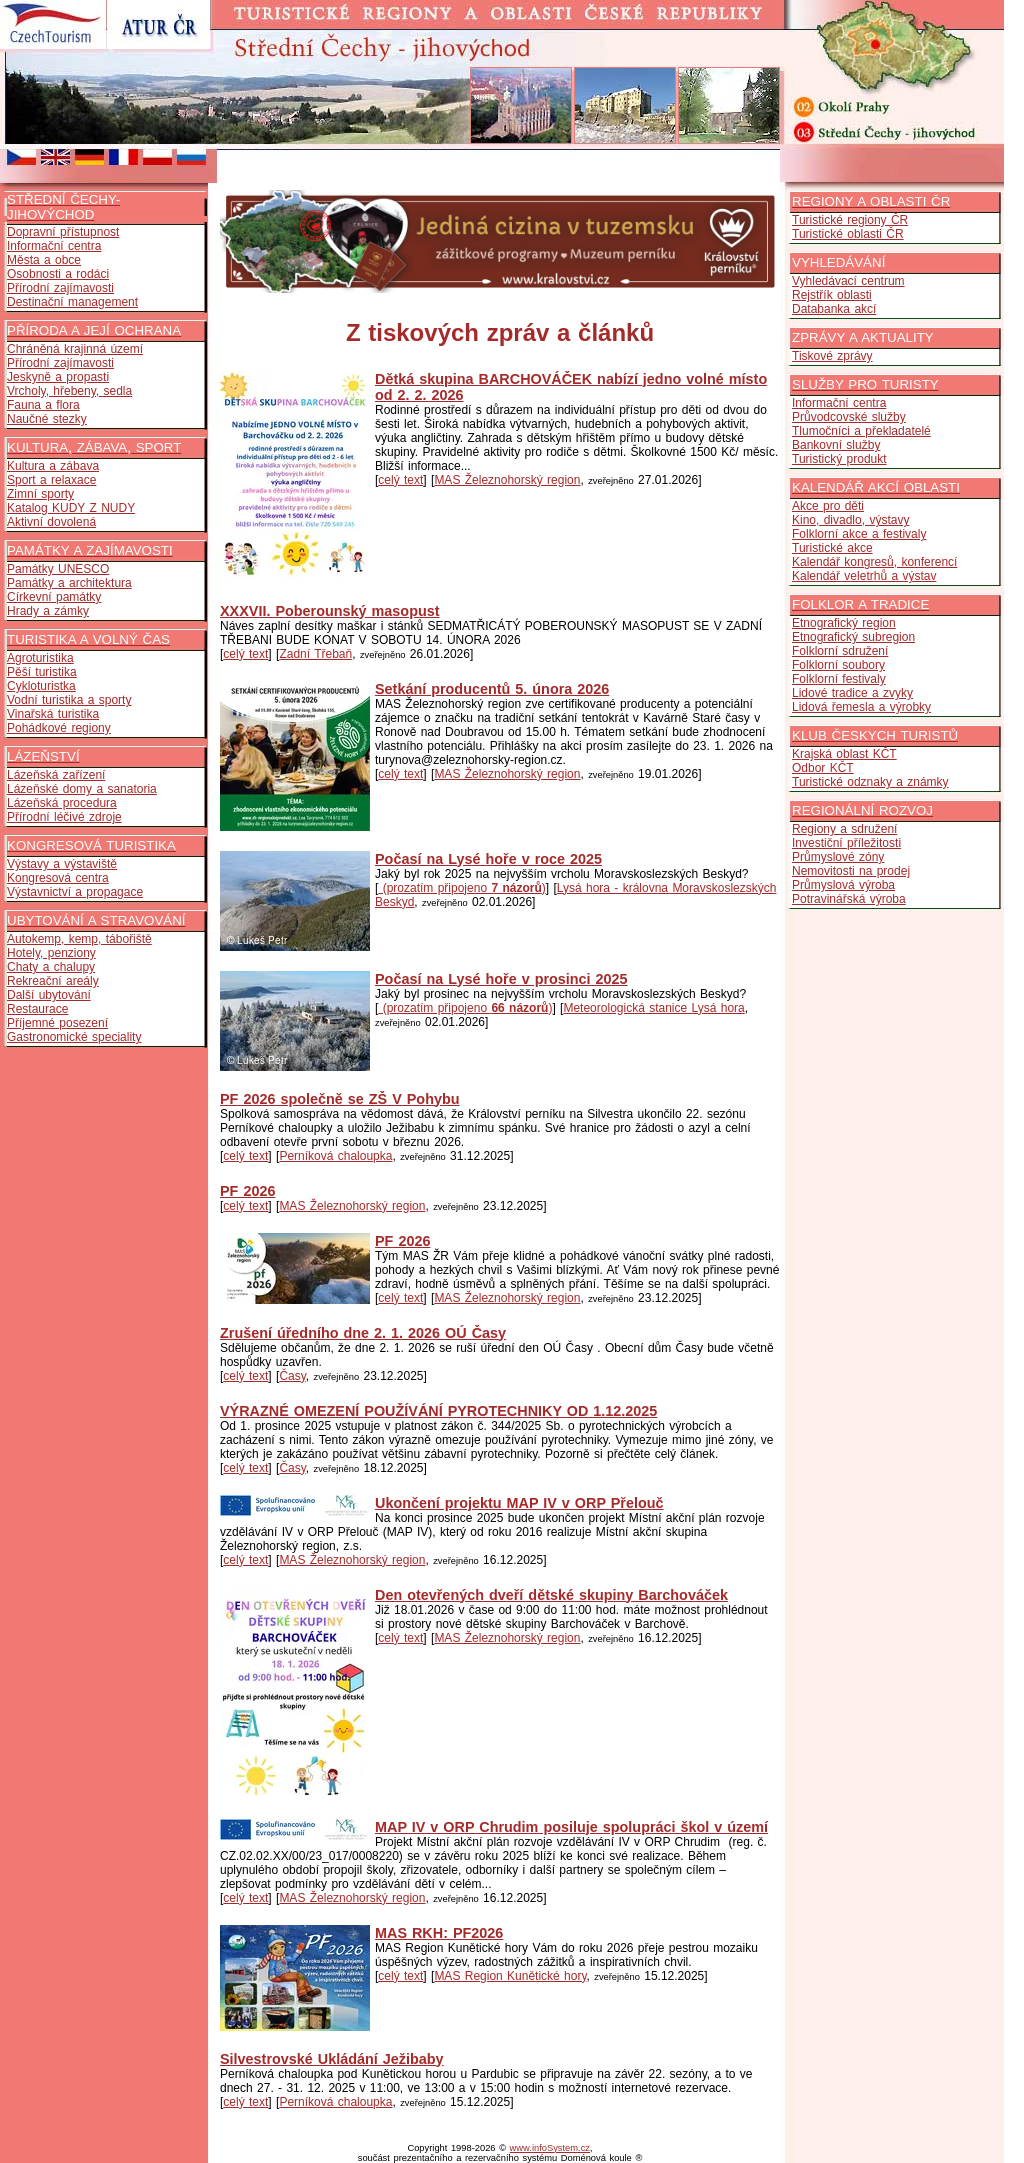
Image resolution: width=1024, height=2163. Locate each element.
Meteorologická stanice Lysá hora (653, 1008)
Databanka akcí (834, 309)
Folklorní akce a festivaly (859, 534)
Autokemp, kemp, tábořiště (79, 939)
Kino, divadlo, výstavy (850, 520)
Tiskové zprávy (832, 356)
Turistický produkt (839, 459)
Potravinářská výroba (849, 899)
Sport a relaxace (51, 480)
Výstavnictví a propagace (75, 892)
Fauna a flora (43, 405)
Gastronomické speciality (74, 1037)
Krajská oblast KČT (844, 754)
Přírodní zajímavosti (60, 288)
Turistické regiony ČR (850, 220)
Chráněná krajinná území (75, 349)
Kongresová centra (58, 878)
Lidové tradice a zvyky (852, 693)
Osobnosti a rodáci (58, 274)
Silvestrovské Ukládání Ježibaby (332, 2059)
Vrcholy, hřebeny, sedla (69, 391)
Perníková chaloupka (335, 1156)
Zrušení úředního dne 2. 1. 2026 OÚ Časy (363, 1333)
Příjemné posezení (57, 1023)
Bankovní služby (836, 445)
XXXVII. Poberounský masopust (330, 611)
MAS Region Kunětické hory (510, 1976)
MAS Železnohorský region (507, 480)
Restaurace (37, 1009)
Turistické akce (832, 548)
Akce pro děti (828, 506)
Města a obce (44, 260)
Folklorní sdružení (840, 651)
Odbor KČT (823, 768)
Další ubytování (49, 995)
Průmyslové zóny (838, 857)
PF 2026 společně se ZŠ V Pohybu (340, 1099)
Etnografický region (844, 623)
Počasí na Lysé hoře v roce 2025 (488, 859)
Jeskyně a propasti (58, 377)
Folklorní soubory (838, 665)
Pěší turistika (42, 672)
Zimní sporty (40, 494)
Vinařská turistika (53, 714)
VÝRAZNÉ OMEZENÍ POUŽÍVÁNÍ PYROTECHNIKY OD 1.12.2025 (438, 1411)
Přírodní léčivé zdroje (64, 817)
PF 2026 (247, 1191)
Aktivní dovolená (51, 522)
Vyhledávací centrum (848, 281)
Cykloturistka (41, 686)
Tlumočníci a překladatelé (861, 431)
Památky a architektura (69, 583)
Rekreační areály (53, 981)
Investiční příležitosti (846, 843)
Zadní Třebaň (315, 654)
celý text (400, 480)
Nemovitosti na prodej (851, 871)
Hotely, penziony (51, 953)
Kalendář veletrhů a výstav (864, 576)
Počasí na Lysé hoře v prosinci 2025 (501, 979)
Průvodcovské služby (849, 417)
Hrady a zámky (48, 611)
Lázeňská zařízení (56, 775)
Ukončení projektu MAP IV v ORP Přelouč (519, 1503)
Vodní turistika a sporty (69, 700)
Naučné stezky (47, 419)
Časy (292, 1376)
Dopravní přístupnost (63, 232)
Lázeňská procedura (62, 803)
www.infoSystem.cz (550, 2148)
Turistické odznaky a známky (870, 782)
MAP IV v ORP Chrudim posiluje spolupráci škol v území (571, 1827)
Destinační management (72, 302)
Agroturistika (40, 658)
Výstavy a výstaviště (62, 864)
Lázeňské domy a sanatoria (82, 789)
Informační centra (54, 246)
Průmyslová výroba (843, 885)
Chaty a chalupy (51, 967)
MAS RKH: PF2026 (439, 1933)
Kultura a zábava (53, 466)
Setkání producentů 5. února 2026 (492, 689)
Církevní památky (54, 597)
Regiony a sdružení (844, 829)
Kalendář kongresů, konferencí (874, 562)
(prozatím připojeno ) (461, 888)
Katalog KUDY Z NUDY (71, 508)
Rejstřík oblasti (832, 295)
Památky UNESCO (58, 569)
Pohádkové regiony (59, 728)
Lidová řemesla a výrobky (861, 707)
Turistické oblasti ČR (848, 234)
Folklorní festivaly (839, 679)
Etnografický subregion (853, 637)
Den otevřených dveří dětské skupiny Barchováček (551, 1595)
